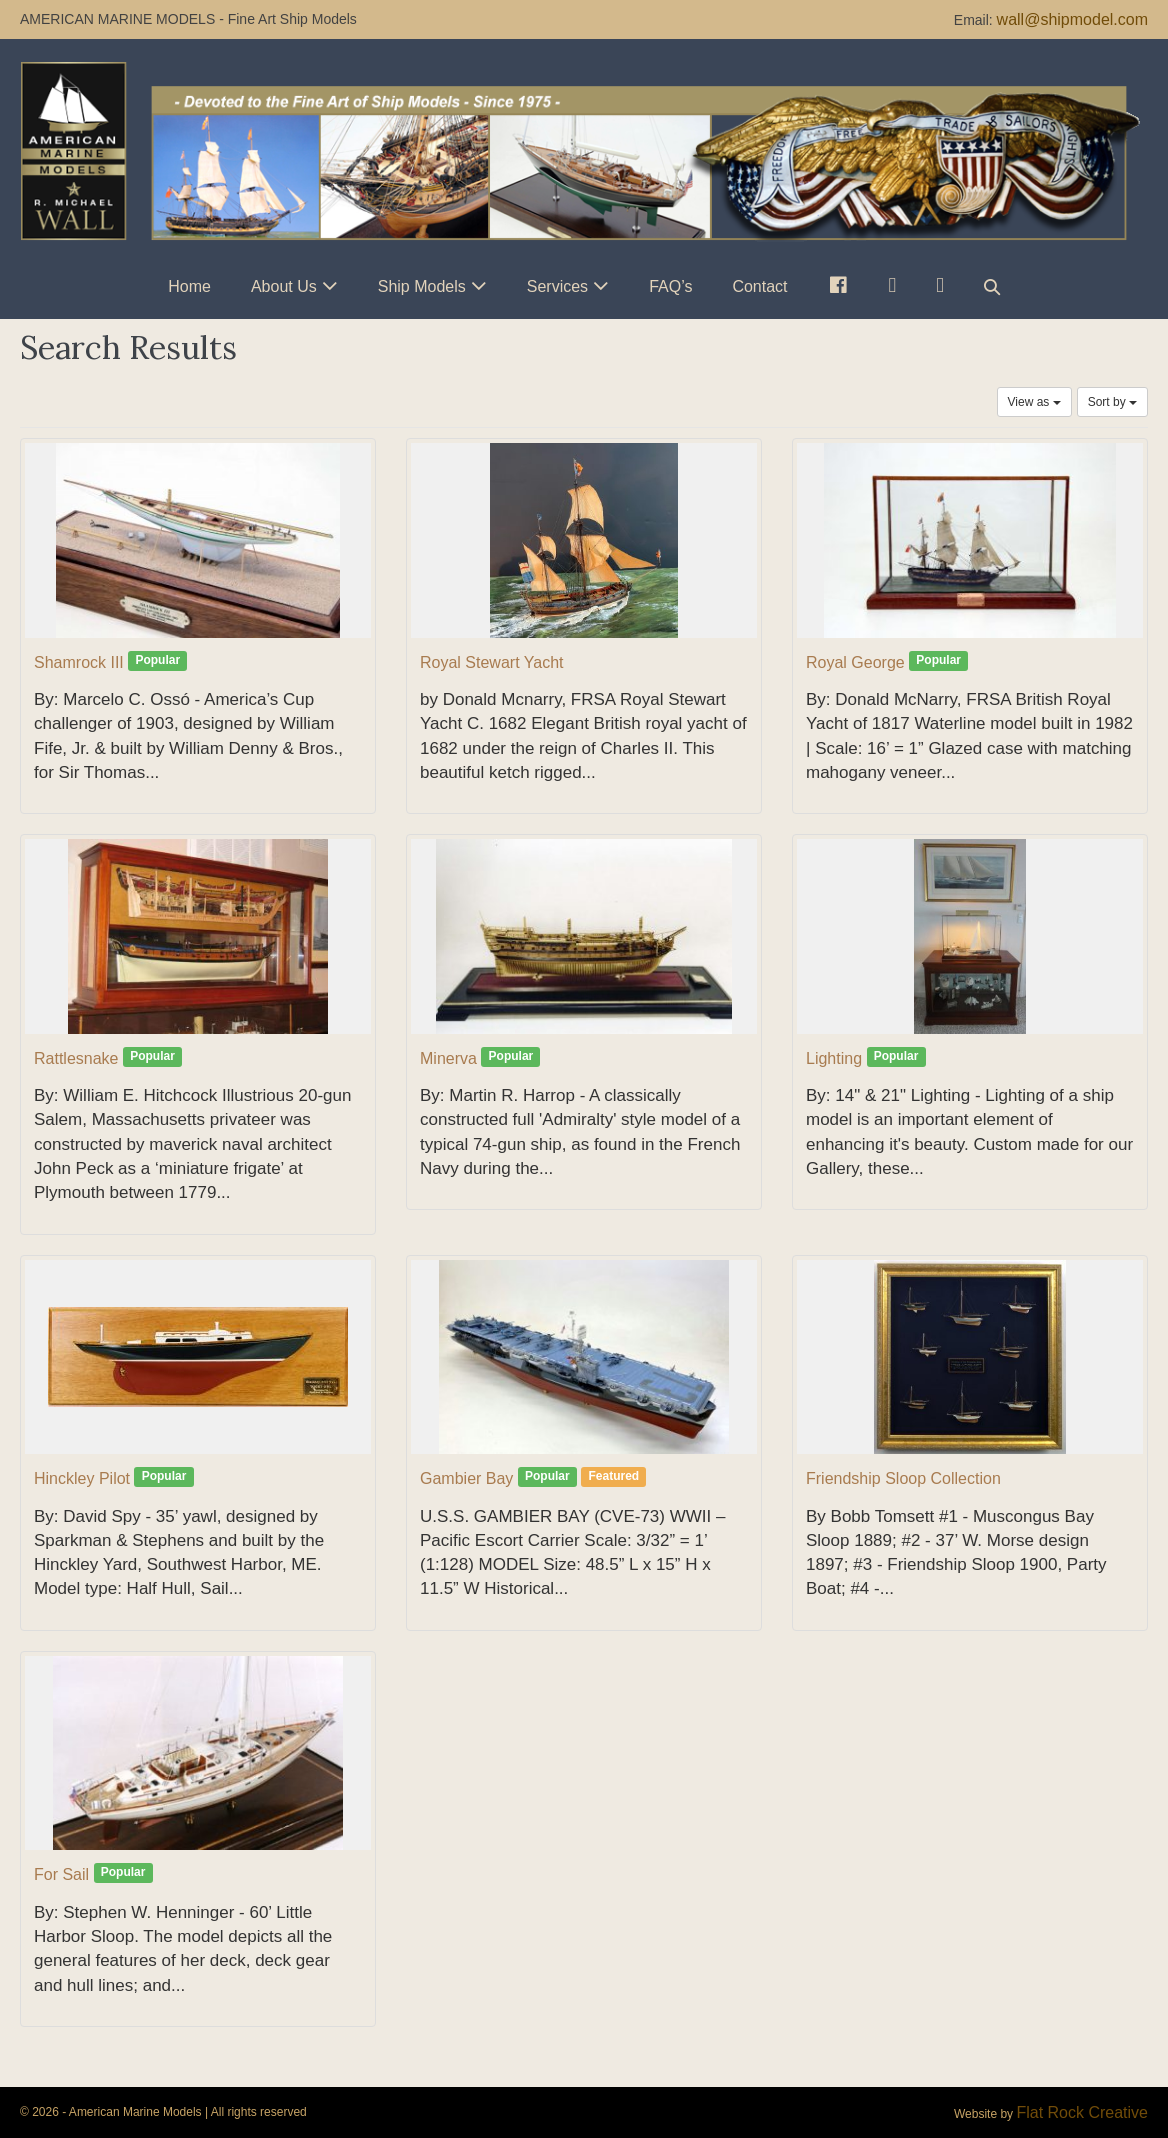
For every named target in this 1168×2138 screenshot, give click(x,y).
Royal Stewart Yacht (491, 662)
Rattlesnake (76, 1058)
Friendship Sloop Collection (903, 1478)
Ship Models (422, 286)
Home (189, 286)
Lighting (834, 1058)
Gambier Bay (466, 1478)
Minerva (448, 1058)
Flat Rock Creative (1082, 2112)
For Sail (61, 1874)
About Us (284, 286)
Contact (759, 286)
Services (557, 286)
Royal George (855, 662)
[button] (992, 286)
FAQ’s (670, 286)
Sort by (1112, 402)
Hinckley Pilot (82, 1478)
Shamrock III (79, 662)
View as (1034, 402)
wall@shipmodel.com (1072, 19)
